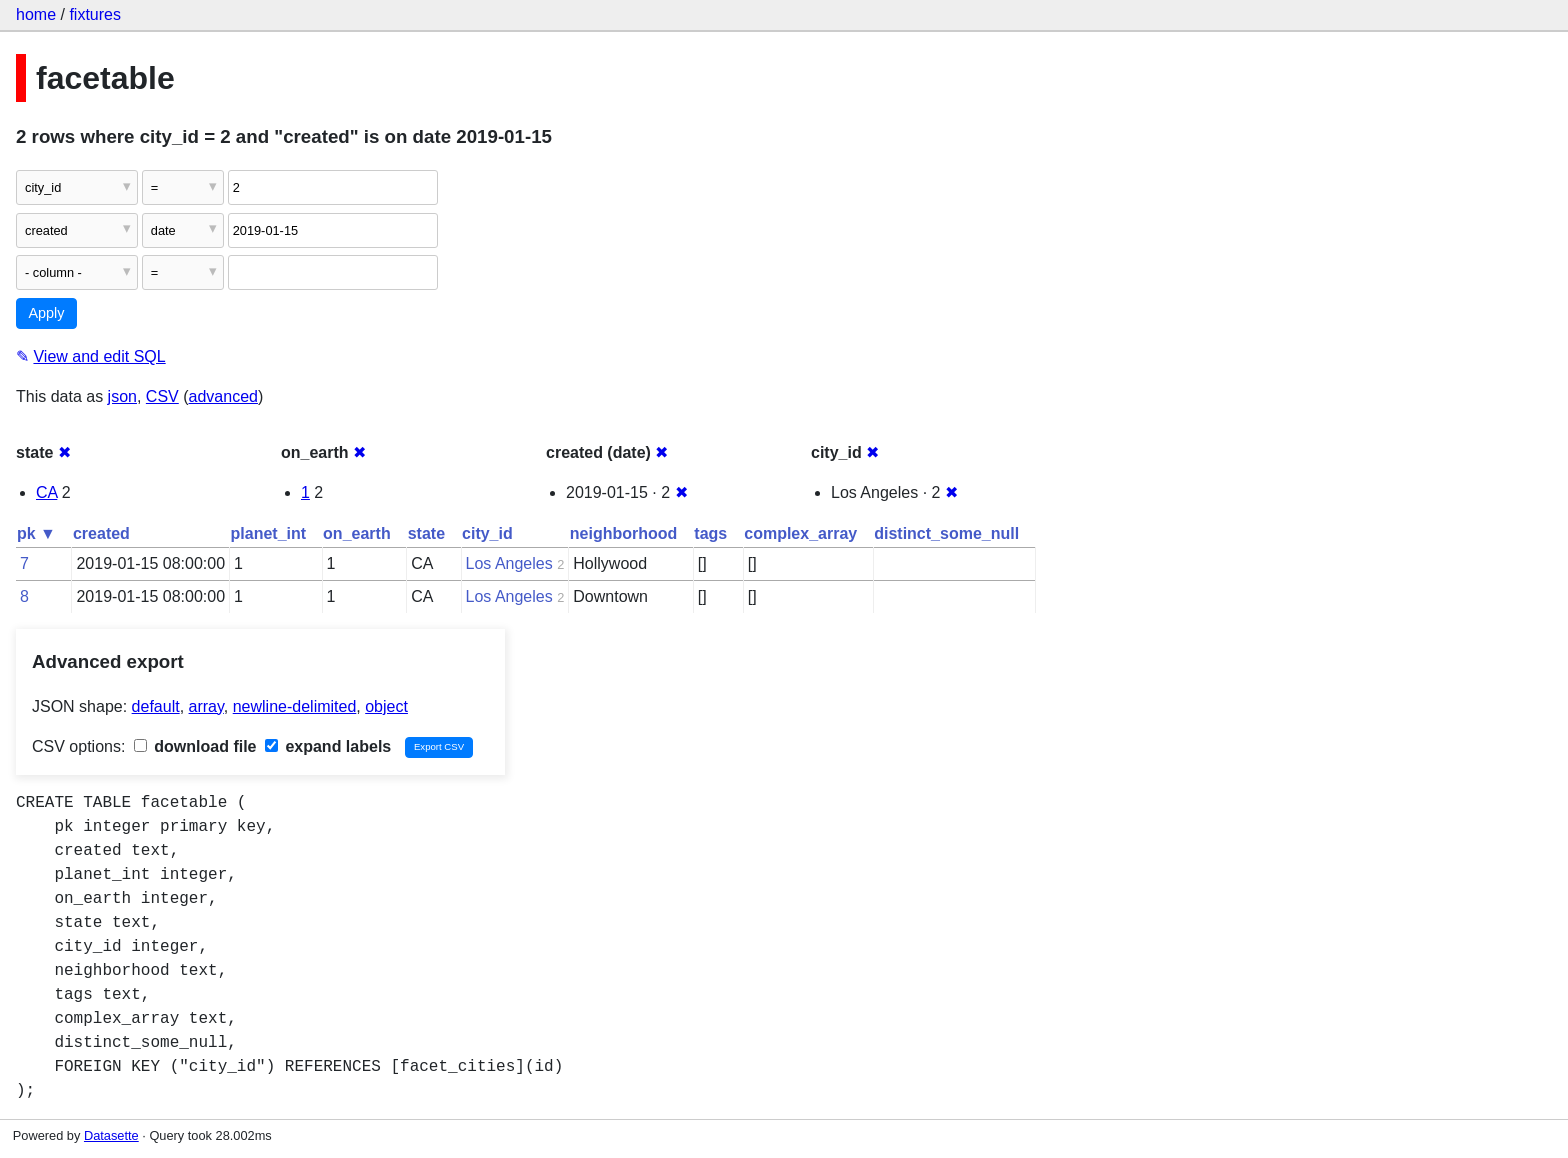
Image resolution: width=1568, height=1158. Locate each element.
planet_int (269, 533)
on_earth (357, 533)
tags (710, 533)
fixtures (95, 14)
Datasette (111, 1135)
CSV (162, 396)
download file (195, 746)
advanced (223, 396)
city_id (487, 533)
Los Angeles (509, 563)
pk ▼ (36, 533)
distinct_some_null (946, 533)
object (386, 706)
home (36, 14)
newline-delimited (295, 706)
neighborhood (624, 533)
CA (46, 492)
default (156, 706)
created (101, 533)
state (426, 533)
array (206, 706)
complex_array (800, 533)
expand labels (328, 746)
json (122, 396)
